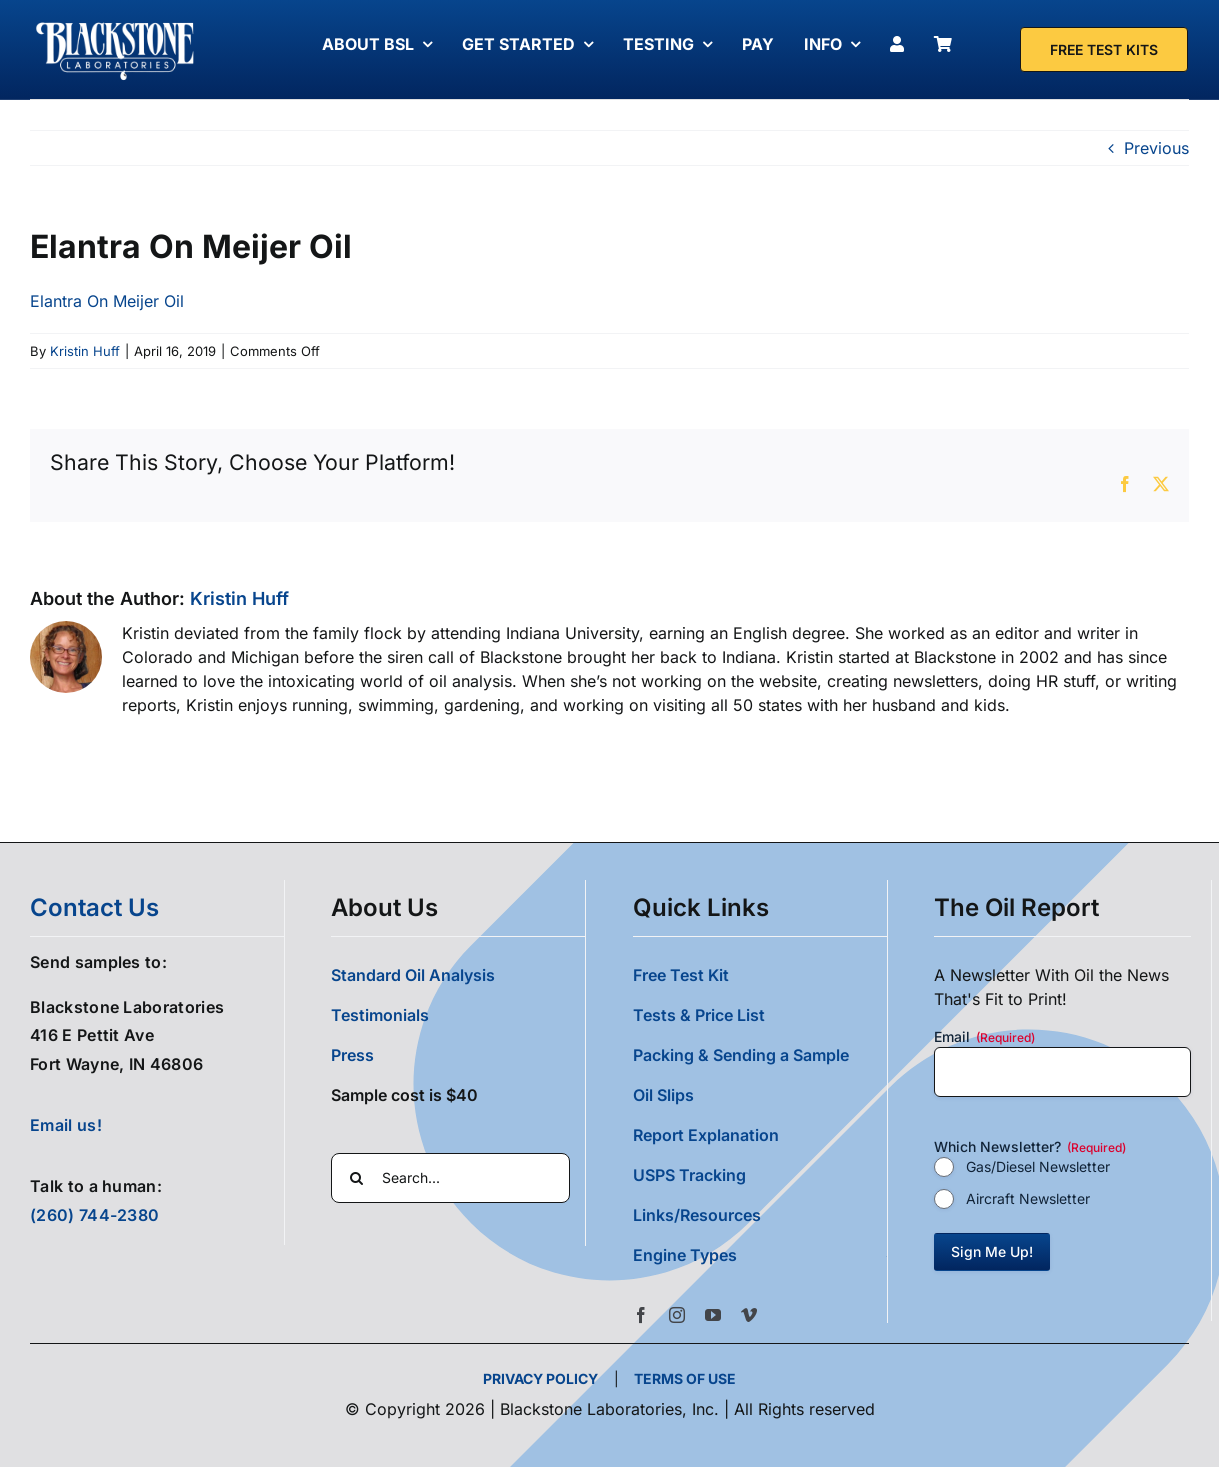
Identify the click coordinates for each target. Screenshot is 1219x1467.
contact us (94, 907)
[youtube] (713, 1315)
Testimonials (380, 1015)
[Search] (356, 1178)
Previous (1156, 148)
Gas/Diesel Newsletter (1038, 1166)
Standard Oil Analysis (413, 975)
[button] (760, 1255)
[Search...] (450, 1178)
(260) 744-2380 (94, 1215)
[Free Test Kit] (1104, 49)
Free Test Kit (681, 975)
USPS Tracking (689, 1175)
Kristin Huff (85, 351)
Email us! (66, 1125)
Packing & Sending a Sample (741, 1055)
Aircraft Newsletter (1028, 1198)
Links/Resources (697, 1215)
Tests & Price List (699, 1015)
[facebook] (641, 1315)
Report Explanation (706, 1135)
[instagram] (677, 1315)
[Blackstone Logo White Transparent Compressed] (115, 23)
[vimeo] (749, 1315)
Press (352, 1055)
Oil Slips (663, 1095)
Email (984, 1037)
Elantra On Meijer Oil (107, 301)
